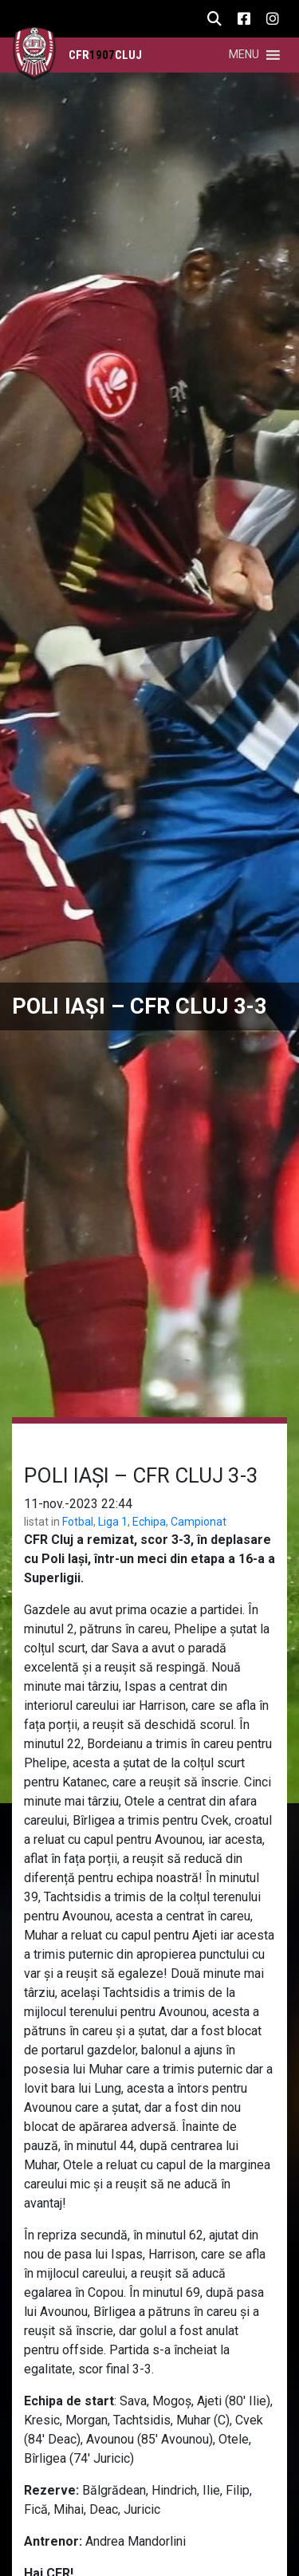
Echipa (149, 1521)
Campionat (198, 1521)
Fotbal (77, 1521)
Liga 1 (113, 1521)
